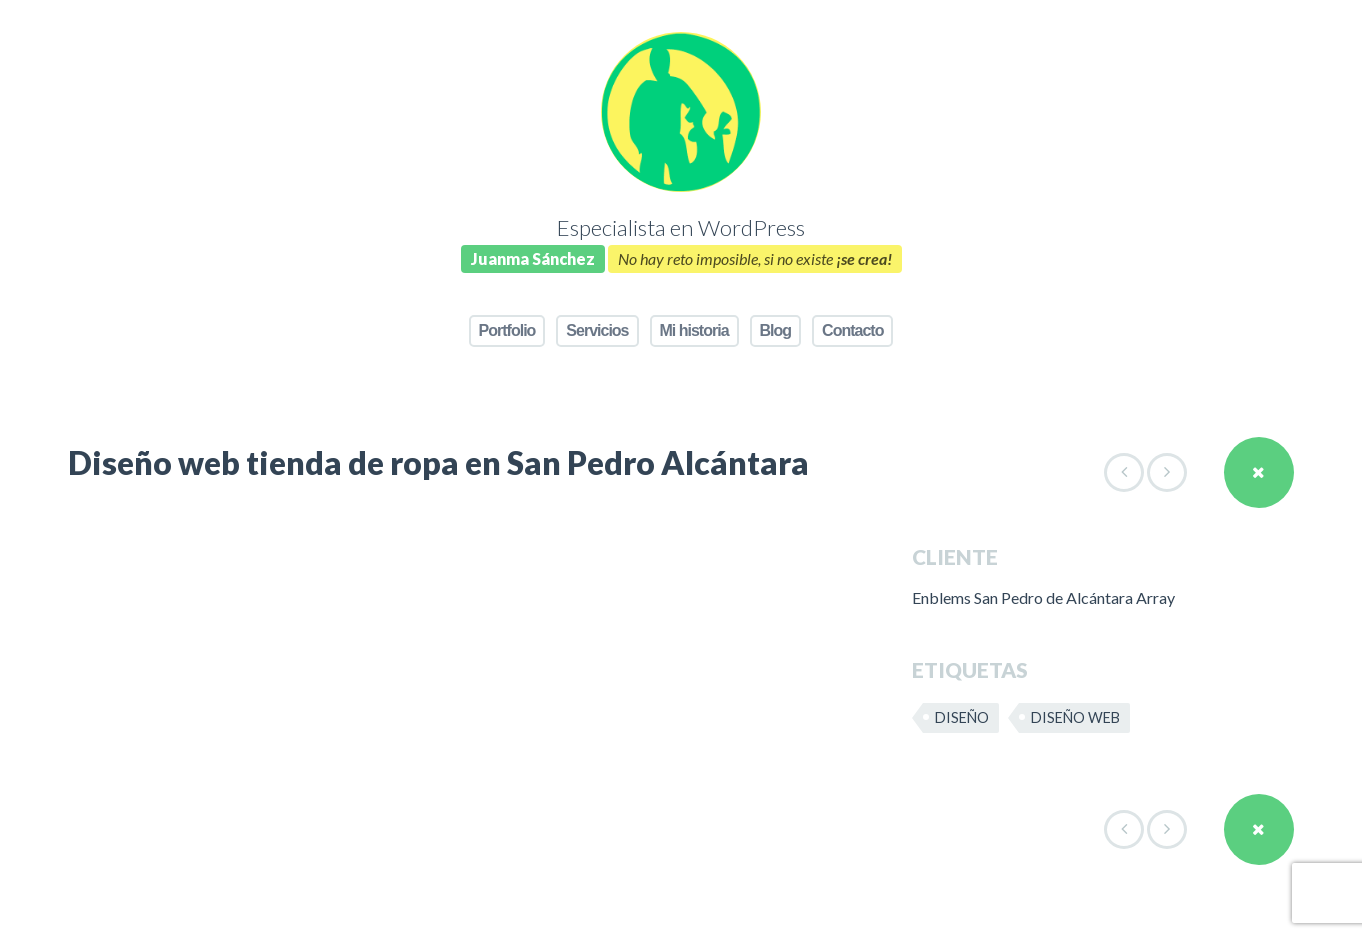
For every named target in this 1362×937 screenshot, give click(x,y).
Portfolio (507, 330)
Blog (776, 330)
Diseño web (1075, 717)
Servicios (597, 330)
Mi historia (694, 330)
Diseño (962, 717)
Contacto (852, 330)
